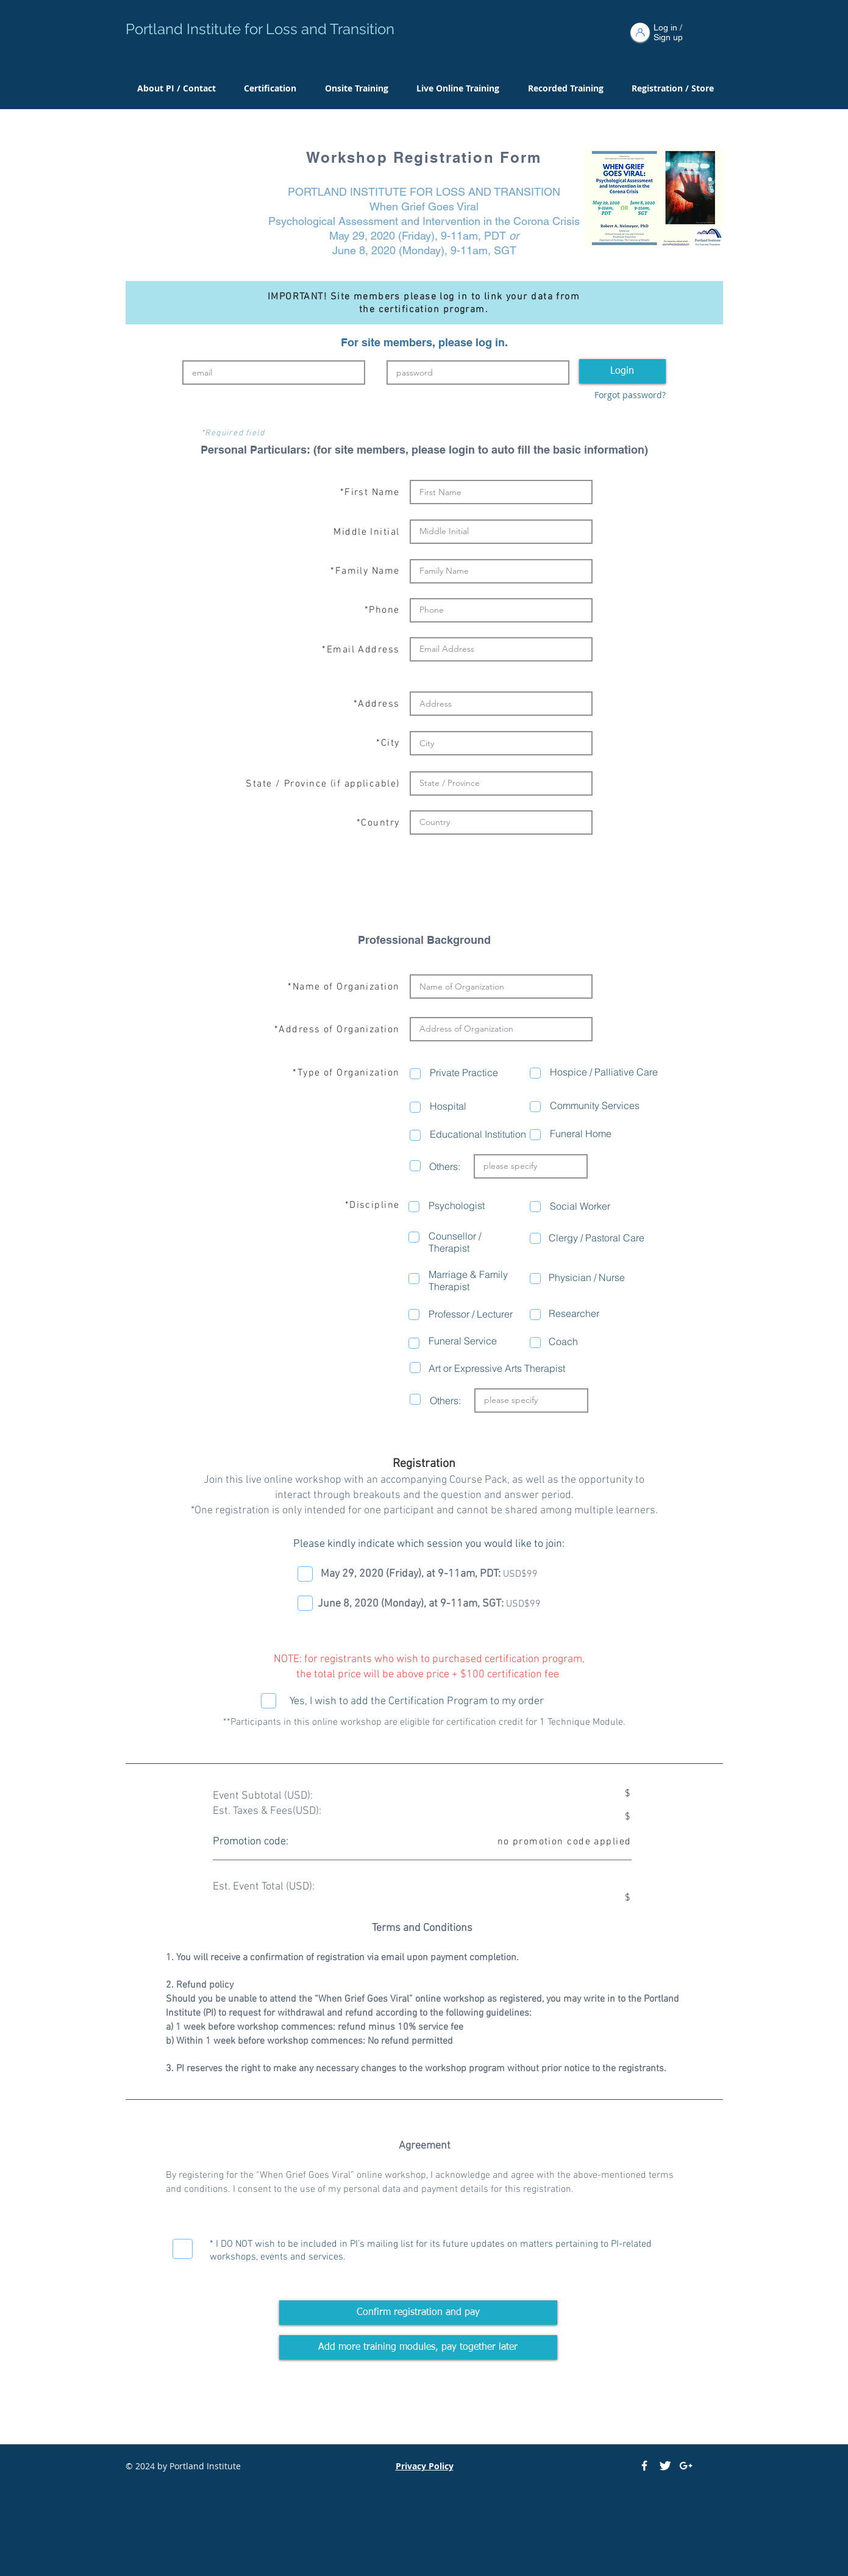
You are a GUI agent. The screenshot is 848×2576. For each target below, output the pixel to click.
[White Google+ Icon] (686, 2465)
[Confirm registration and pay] (418, 2312)
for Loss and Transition (319, 29)
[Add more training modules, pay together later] (418, 2347)
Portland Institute (185, 29)
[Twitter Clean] (665, 2465)
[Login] (622, 371)
